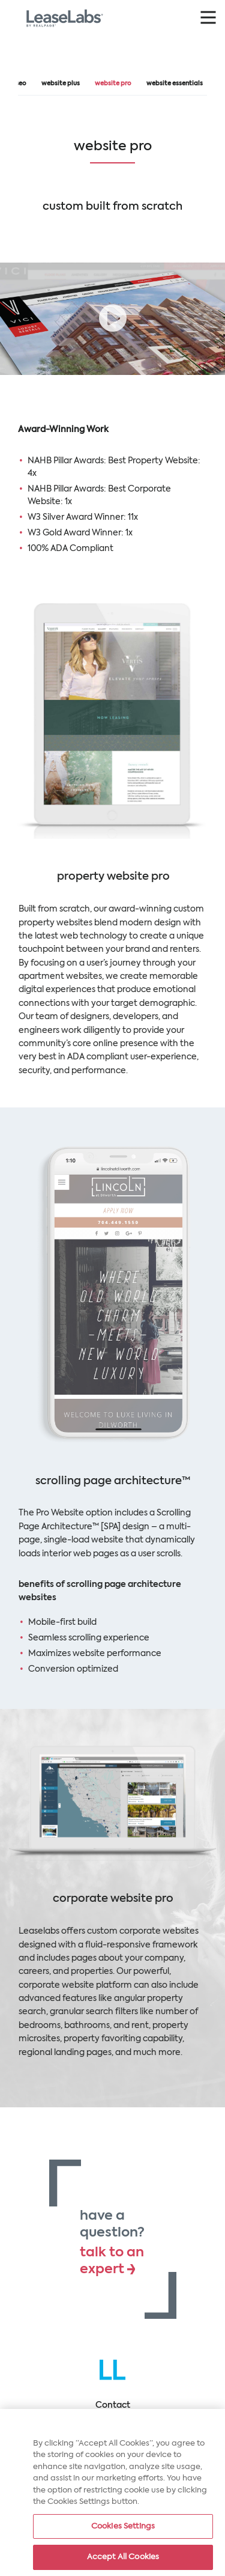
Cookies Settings (123, 2528)
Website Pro (113, 84)
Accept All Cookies (123, 2559)
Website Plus (60, 84)
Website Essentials (174, 84)
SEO (21, 84)
